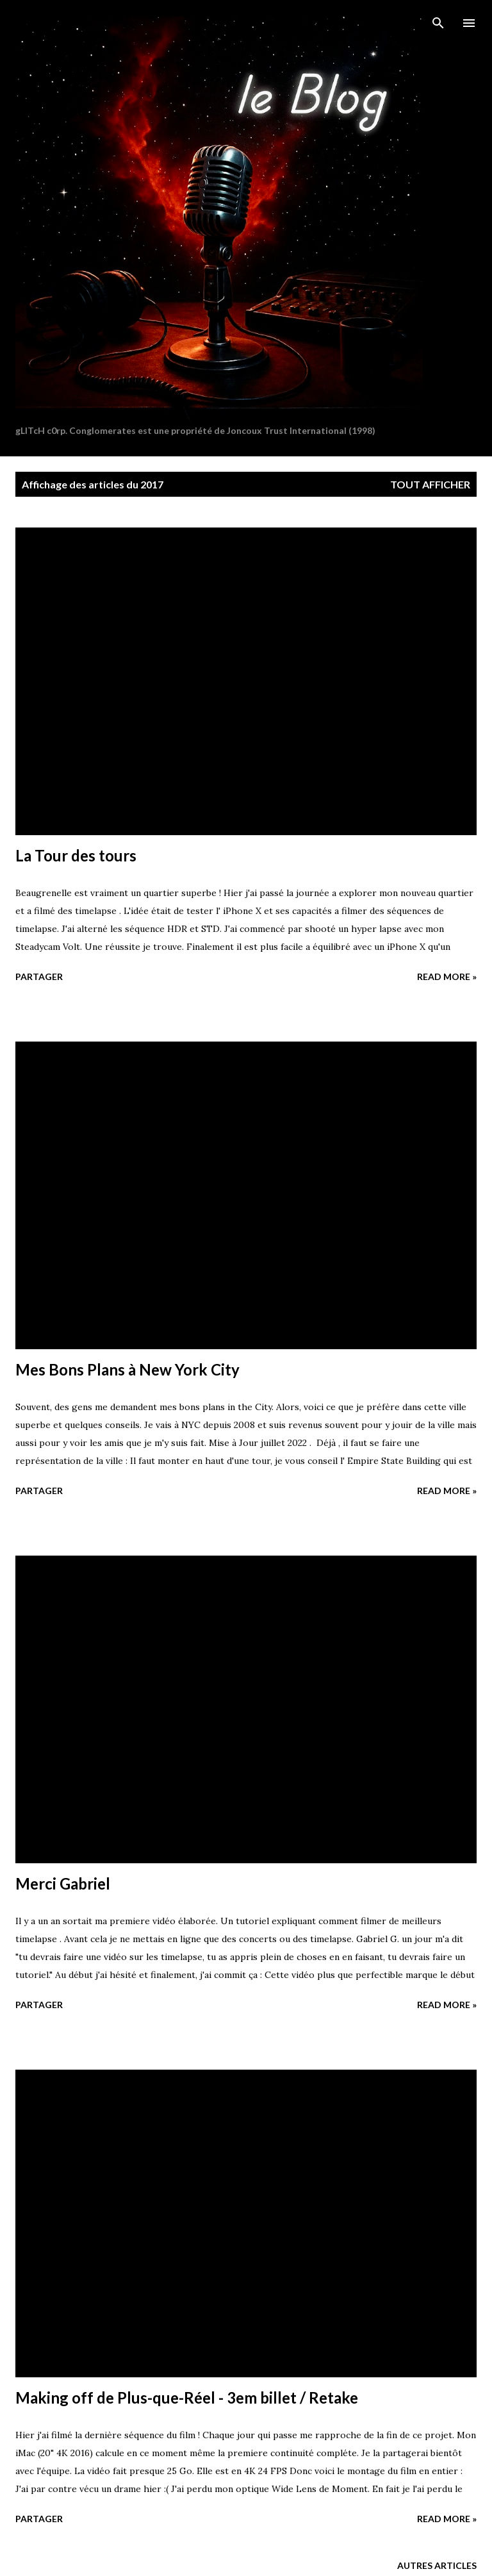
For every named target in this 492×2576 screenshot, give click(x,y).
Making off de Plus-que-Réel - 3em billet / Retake (186, 2397)
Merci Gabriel (62, 1883)
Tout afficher (430, 484)
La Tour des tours (75, 855)
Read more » (447, 976)
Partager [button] (39, 976)
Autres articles (437, 2565)
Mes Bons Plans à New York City (127, 1369)
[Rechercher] (438, 23)
